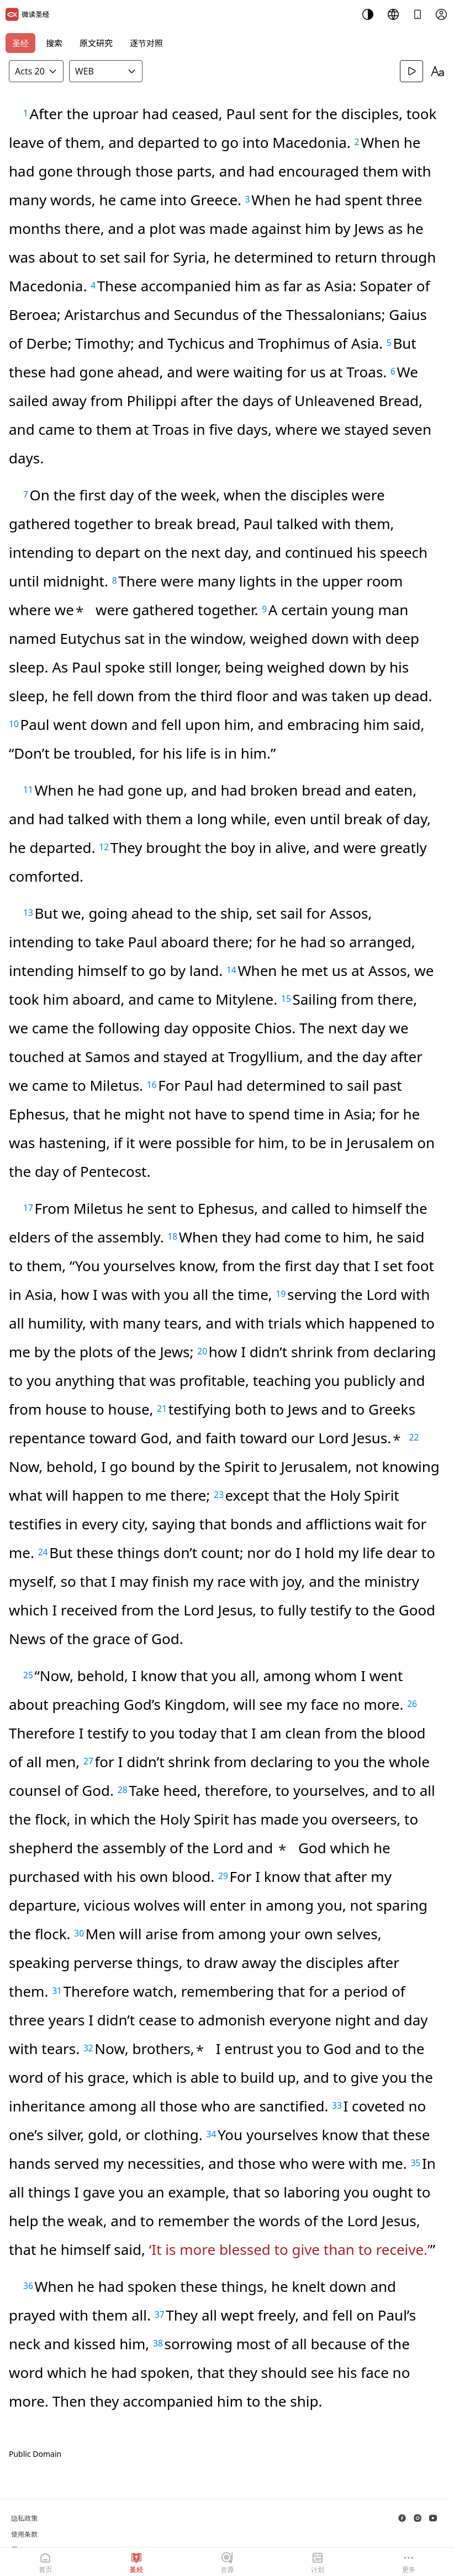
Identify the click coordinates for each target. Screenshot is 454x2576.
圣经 (20, 43)
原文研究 (96, 43)
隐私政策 (24, 2518)
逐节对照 (146, 43)
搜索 (54, 43)
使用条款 (24, 2534)
